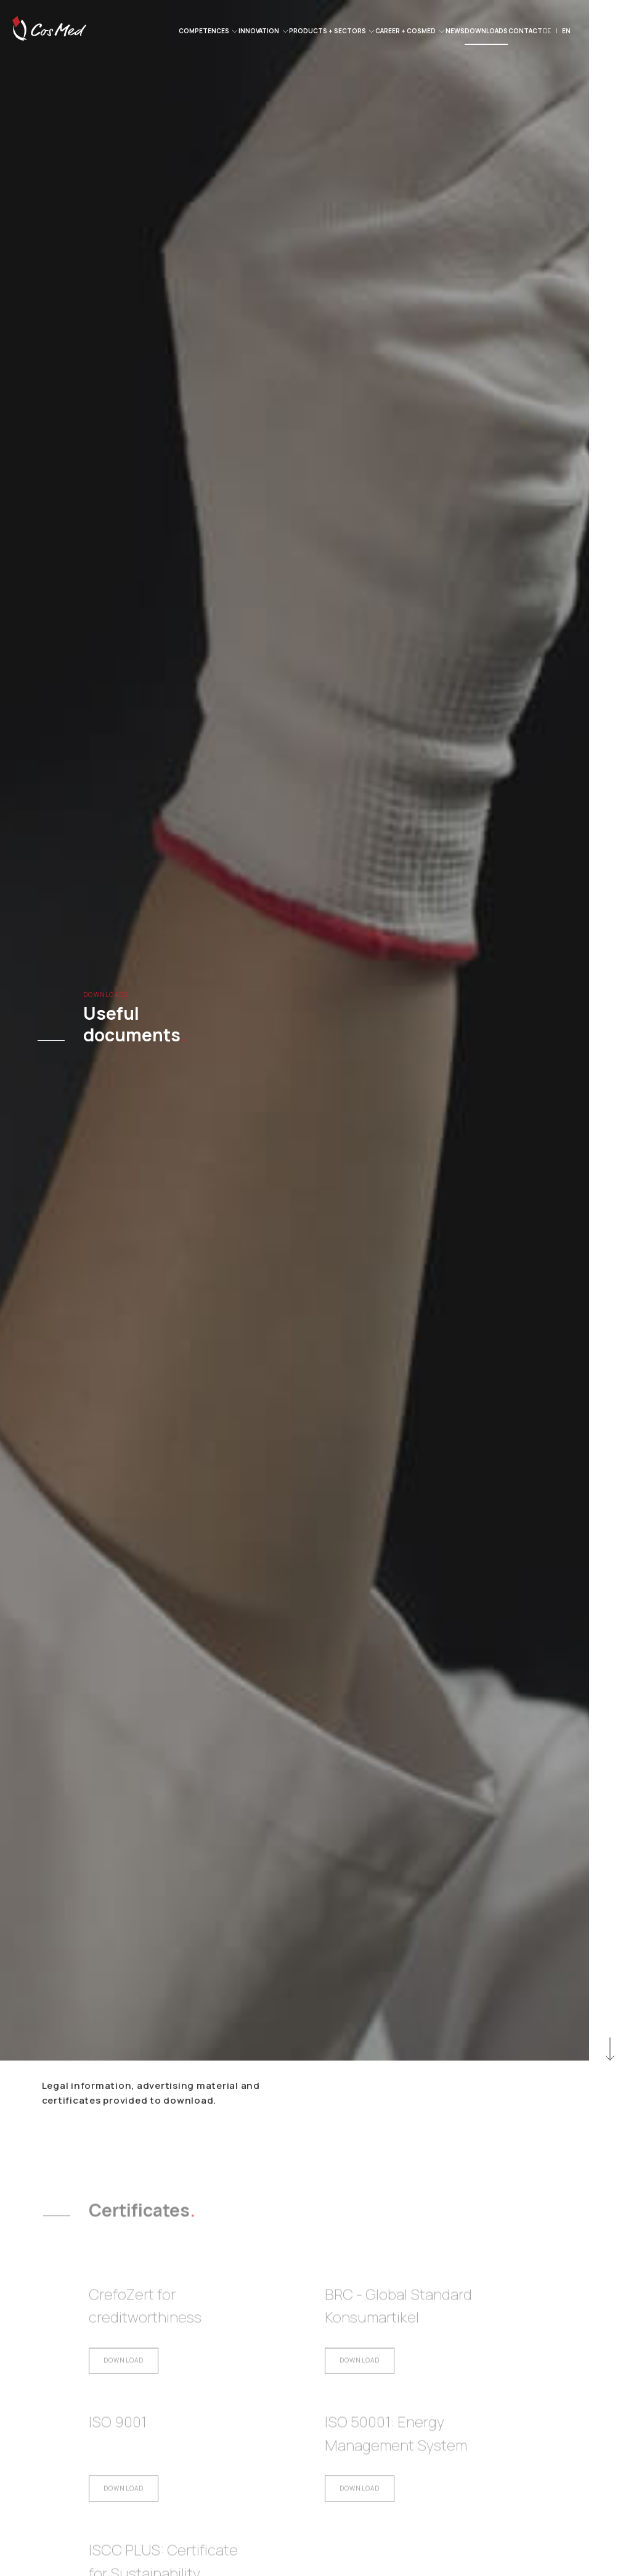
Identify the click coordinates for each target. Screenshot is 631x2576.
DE (547, 31)
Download (124, 2374)
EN (566, 31)
